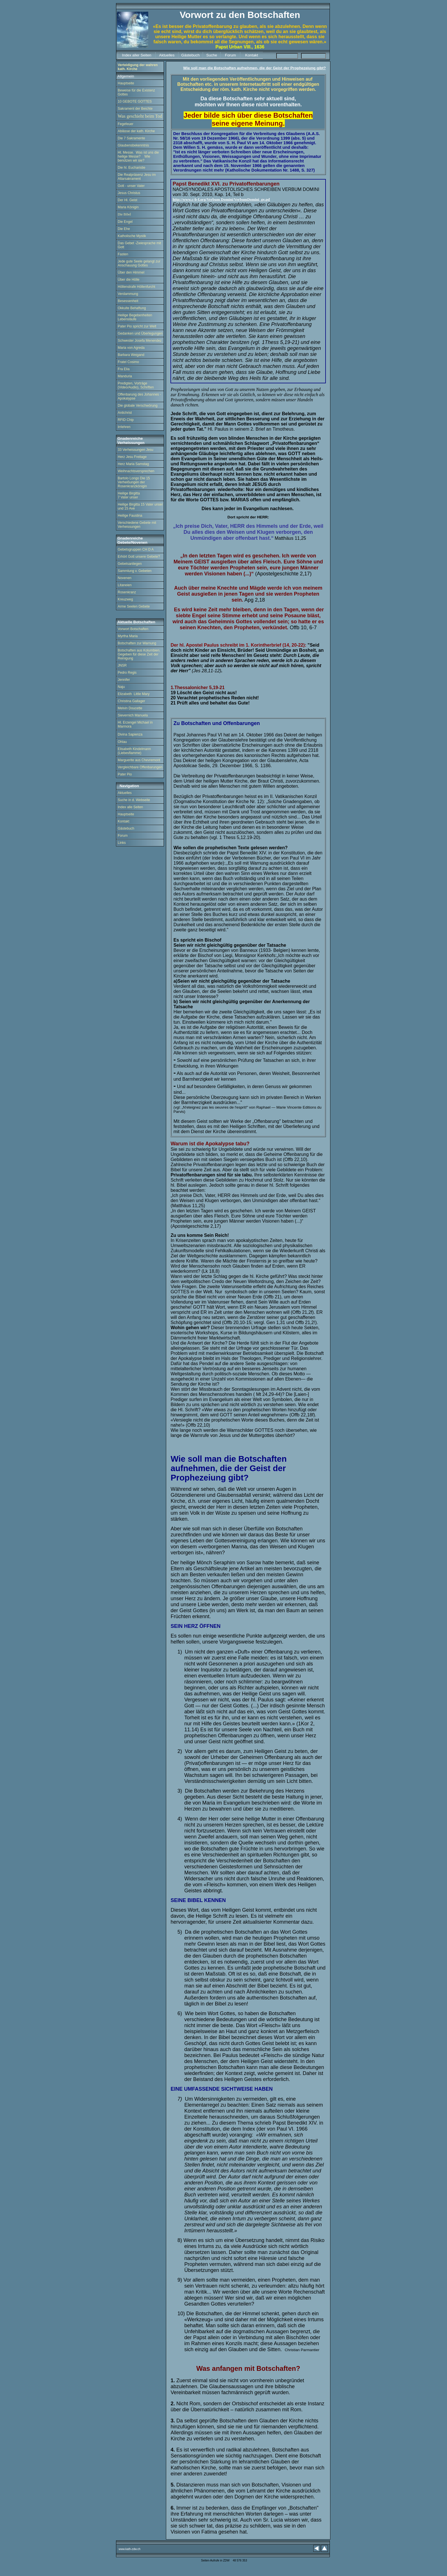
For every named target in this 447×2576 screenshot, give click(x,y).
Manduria (125, 376)
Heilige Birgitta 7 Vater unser (129, 495)
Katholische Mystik (132, 236)
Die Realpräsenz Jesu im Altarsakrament (137, 177)
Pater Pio (125, 774)
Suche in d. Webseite (134, 800)
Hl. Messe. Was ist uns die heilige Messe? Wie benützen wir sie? (138, 156)
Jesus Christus (129, 193)
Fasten (123, 254)
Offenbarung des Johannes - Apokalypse (139, 396)
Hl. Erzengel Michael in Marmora (135, 724)
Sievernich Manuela (133, 715)
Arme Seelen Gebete (134, 606)
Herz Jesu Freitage (132, 457)
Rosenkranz (127, 592)
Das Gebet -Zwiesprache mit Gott (139, 245)
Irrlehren (124, 427)
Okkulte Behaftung (132, 308)
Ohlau (122, 742)
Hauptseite (126, 83)
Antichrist (125, 413)
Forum (123, 836)
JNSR (122, 665)
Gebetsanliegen (130, 564)
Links (122, 843)
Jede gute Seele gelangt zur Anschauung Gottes (139, 263)
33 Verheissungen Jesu (135, 450)
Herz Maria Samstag (133, 464)
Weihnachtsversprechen (136, 471)
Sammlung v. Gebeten (135, 571)
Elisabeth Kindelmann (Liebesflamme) (134, 751)
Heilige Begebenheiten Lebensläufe (135, 317)
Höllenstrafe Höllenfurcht (136, 287)
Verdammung (128, 294)
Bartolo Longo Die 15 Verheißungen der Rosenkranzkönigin (134, 482)
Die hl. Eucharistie (131, 168)
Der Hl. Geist (127, 200)
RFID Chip (126, 420)
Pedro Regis (127, 673)
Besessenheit (128, 301)
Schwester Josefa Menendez (140, 341)
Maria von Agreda (131, 348)
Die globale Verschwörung (137, 406)
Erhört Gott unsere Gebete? (139, 557)
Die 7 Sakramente (131, 138)
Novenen (124, 578)
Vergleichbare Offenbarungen (140, 767)
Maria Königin (128, 207)
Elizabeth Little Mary (133, 694)
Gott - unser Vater (131, 186)
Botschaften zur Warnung (137, 643)
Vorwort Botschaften (133, 629)
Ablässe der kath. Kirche (136, 131)
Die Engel (125, 222)
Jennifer (124, 680)
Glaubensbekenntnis (133, 145)
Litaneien (125, 585)
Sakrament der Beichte (135, 109)
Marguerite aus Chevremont (139, 760)
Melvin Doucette (130, 708)
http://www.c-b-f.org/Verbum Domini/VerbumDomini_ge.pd (221, 199)
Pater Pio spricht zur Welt (137, 326)
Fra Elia (123, 369)
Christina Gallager (131, 701)
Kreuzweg (125, 599)
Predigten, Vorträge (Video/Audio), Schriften (136, 385)
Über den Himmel (131, 272)
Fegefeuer (126, 124)
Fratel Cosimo (128, 362)
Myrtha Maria (128, 636)
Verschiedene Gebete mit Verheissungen (137, 525)
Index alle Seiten (130, 807)
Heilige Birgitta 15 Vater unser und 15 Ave (140, 506)
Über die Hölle (128, 280)
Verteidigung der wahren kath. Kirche (138, 67)
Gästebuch (126, 828)
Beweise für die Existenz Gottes (136, 92)
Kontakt (124, 821)
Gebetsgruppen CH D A (136, 549)
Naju (121, 687)
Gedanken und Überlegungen (140, 333)
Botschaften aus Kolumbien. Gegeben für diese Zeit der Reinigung (139, 654)
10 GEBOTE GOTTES (135, 101)
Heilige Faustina (130, 516)
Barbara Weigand (131, 355)
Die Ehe (124, 229)
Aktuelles (125, 793)
